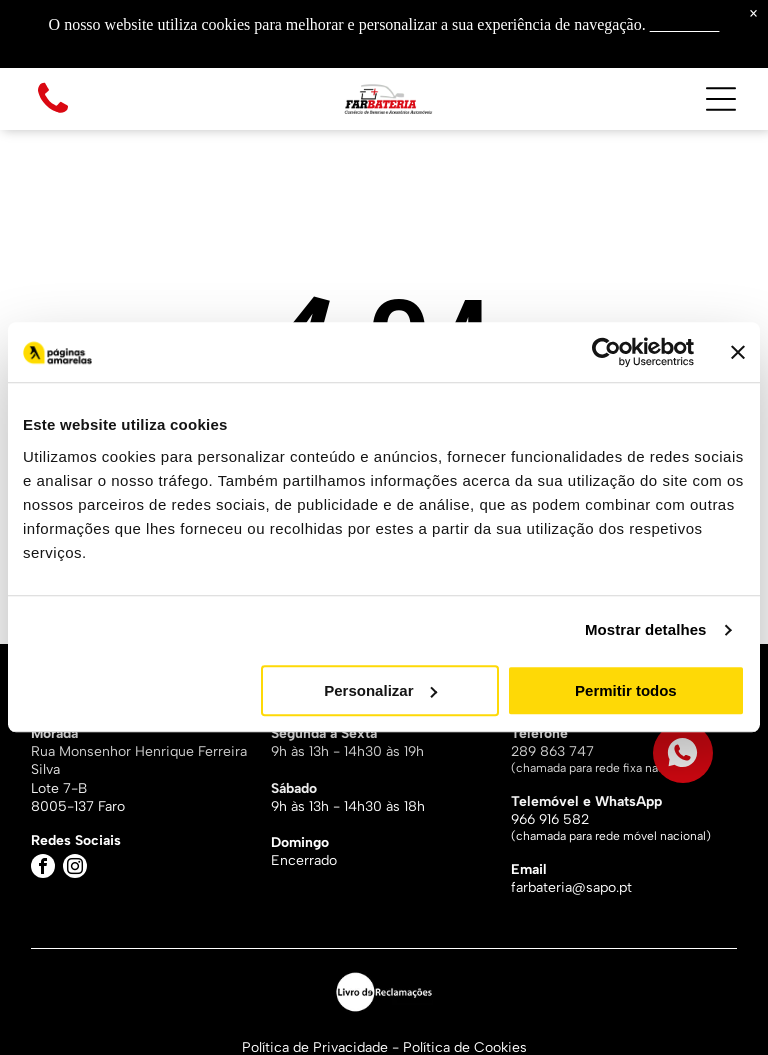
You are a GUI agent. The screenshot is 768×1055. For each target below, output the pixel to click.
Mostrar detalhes (646, 630)
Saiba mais (685, 24)
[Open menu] (721, 99)
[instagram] (75, 868)
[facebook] (43, 868)
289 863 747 (552, 751)
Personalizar (380, 690)
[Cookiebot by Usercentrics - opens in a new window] (606, 353)
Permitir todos (626, 690)
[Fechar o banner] (738, 353)
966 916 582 (550, 819)
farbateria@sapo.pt (571, 887)
